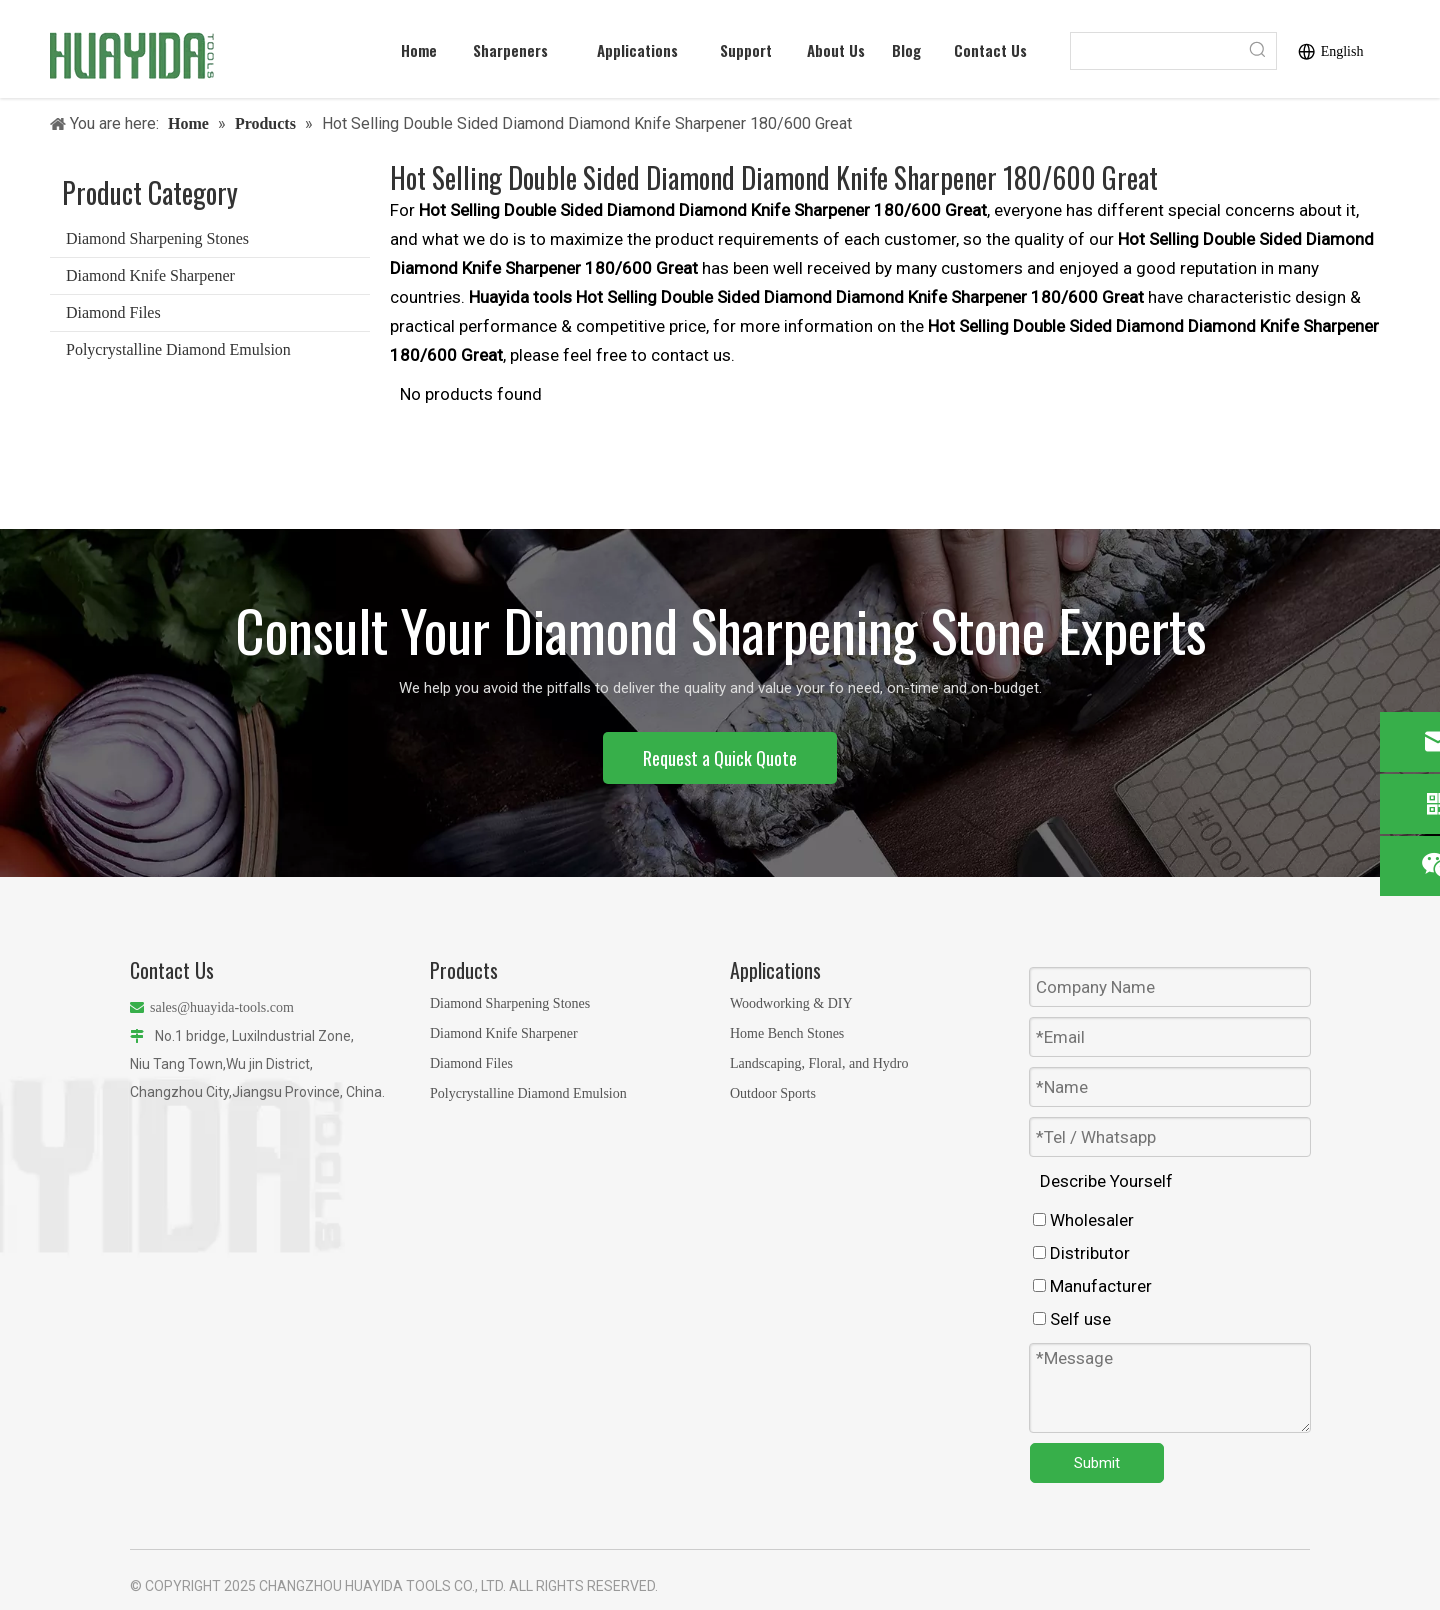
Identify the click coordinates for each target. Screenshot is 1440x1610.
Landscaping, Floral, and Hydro (819, 1063)
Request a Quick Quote (720, 758)
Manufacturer (1092, 1286)
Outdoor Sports (773, 1093)
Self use (1072, 1319)
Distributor (1081, 1253)
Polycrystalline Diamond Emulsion (178, 349)
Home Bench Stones (787, 1033)
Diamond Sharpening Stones (157, 238)
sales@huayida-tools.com (222, 1007)
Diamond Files (113, 312)
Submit (1097, 1463)
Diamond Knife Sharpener (150, 275)
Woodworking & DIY (791, 1003)
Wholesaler (1083, 1220)
